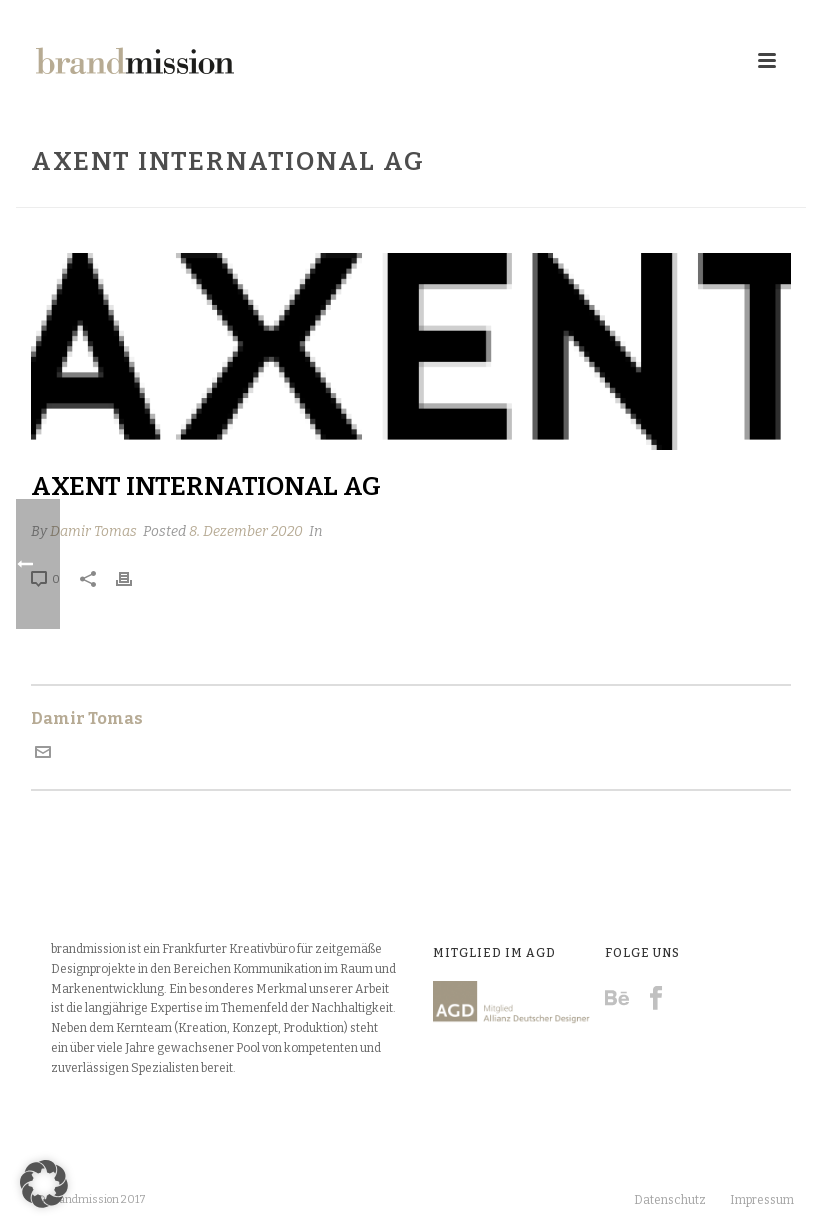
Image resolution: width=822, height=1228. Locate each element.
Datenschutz (670, 1200)
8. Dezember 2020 (246, 531)
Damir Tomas (93, 531)
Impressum (762, 1200)
